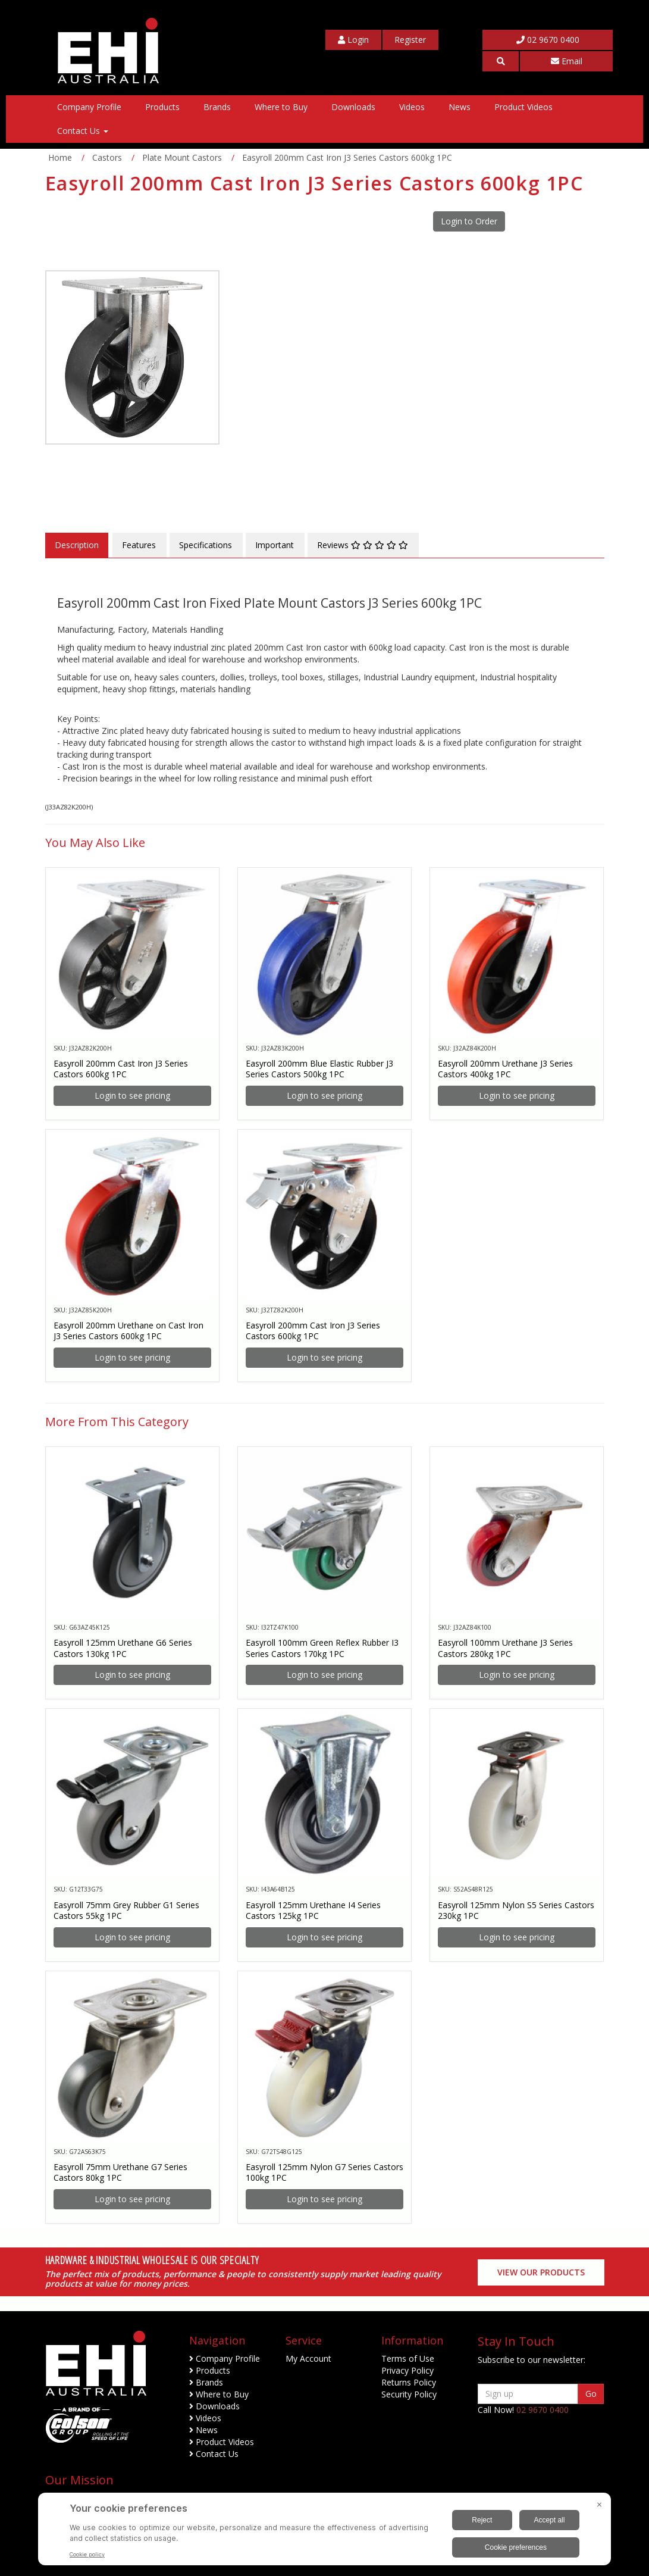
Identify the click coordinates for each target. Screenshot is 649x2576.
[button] (500, 61)
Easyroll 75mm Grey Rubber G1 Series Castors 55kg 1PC (126, 1910)
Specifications (205, 545)
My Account (308, 2358)
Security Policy (409, 2394)
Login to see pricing (132, 1095)
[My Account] (353, 40)
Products (162, 106)
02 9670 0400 (547, 39)
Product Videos (523, 106)
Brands (217, 106)
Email (566, 61)
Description (77, 545)
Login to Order (469, 221)
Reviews (362, 545)
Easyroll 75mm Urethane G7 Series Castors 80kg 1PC (120, 2172)
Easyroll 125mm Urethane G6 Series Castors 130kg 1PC (123, 1648)
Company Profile (89, 106)
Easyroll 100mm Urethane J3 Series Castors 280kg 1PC (505, 1648)
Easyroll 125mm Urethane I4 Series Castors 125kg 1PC (313, 1910)
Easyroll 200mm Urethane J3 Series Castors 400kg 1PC (505, 1069)
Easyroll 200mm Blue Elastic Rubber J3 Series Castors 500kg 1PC (319, 1069)
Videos (412, 106)
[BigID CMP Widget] (324, 2532)
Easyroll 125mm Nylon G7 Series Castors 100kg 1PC (324, 2172)
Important (274, 545)
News (460, 106)
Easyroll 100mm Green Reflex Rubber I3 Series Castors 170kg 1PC (322, 1648)
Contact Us (82, 130)
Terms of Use (407, 2358)
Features (139, 545)
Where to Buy (281, 106)
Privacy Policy (407, 2370)
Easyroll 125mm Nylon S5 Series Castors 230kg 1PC (516, 1910)
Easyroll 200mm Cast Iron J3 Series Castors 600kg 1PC (121, 1069)
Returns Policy (408, 2382)
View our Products (541, 2272)
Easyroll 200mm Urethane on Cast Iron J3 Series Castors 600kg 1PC (128, 1331)
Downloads (353, 106)
